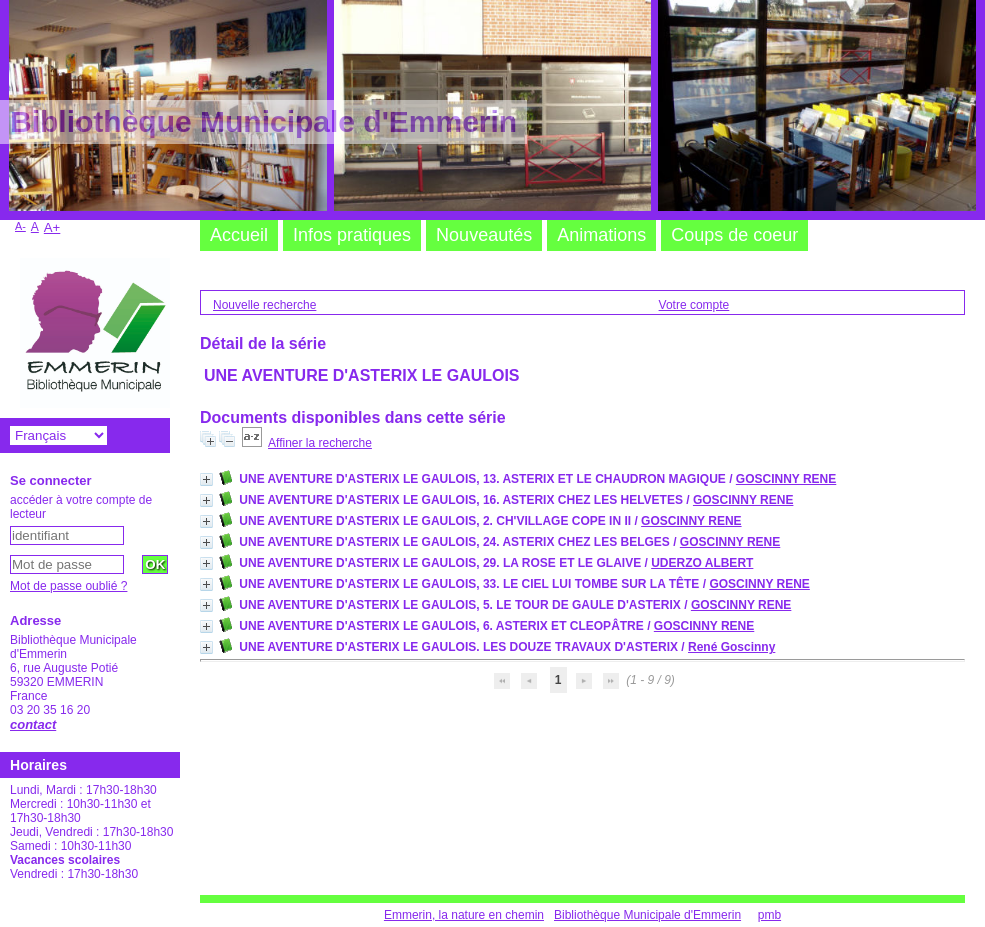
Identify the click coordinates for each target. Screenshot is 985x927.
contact (33, 724)
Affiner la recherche (320, 443)
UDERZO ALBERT (702, 563)
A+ (52, 227)
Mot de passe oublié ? (68, 586)
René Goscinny (731, 647)
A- (20, 226)
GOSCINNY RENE (786, 479)
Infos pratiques (352, 235)
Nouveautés (484, 235)
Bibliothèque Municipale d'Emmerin (647, 915)
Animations (601, 235)
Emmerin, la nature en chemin (464, 915)
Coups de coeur (734, 235)
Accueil (239, 235)
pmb (769, 915)
